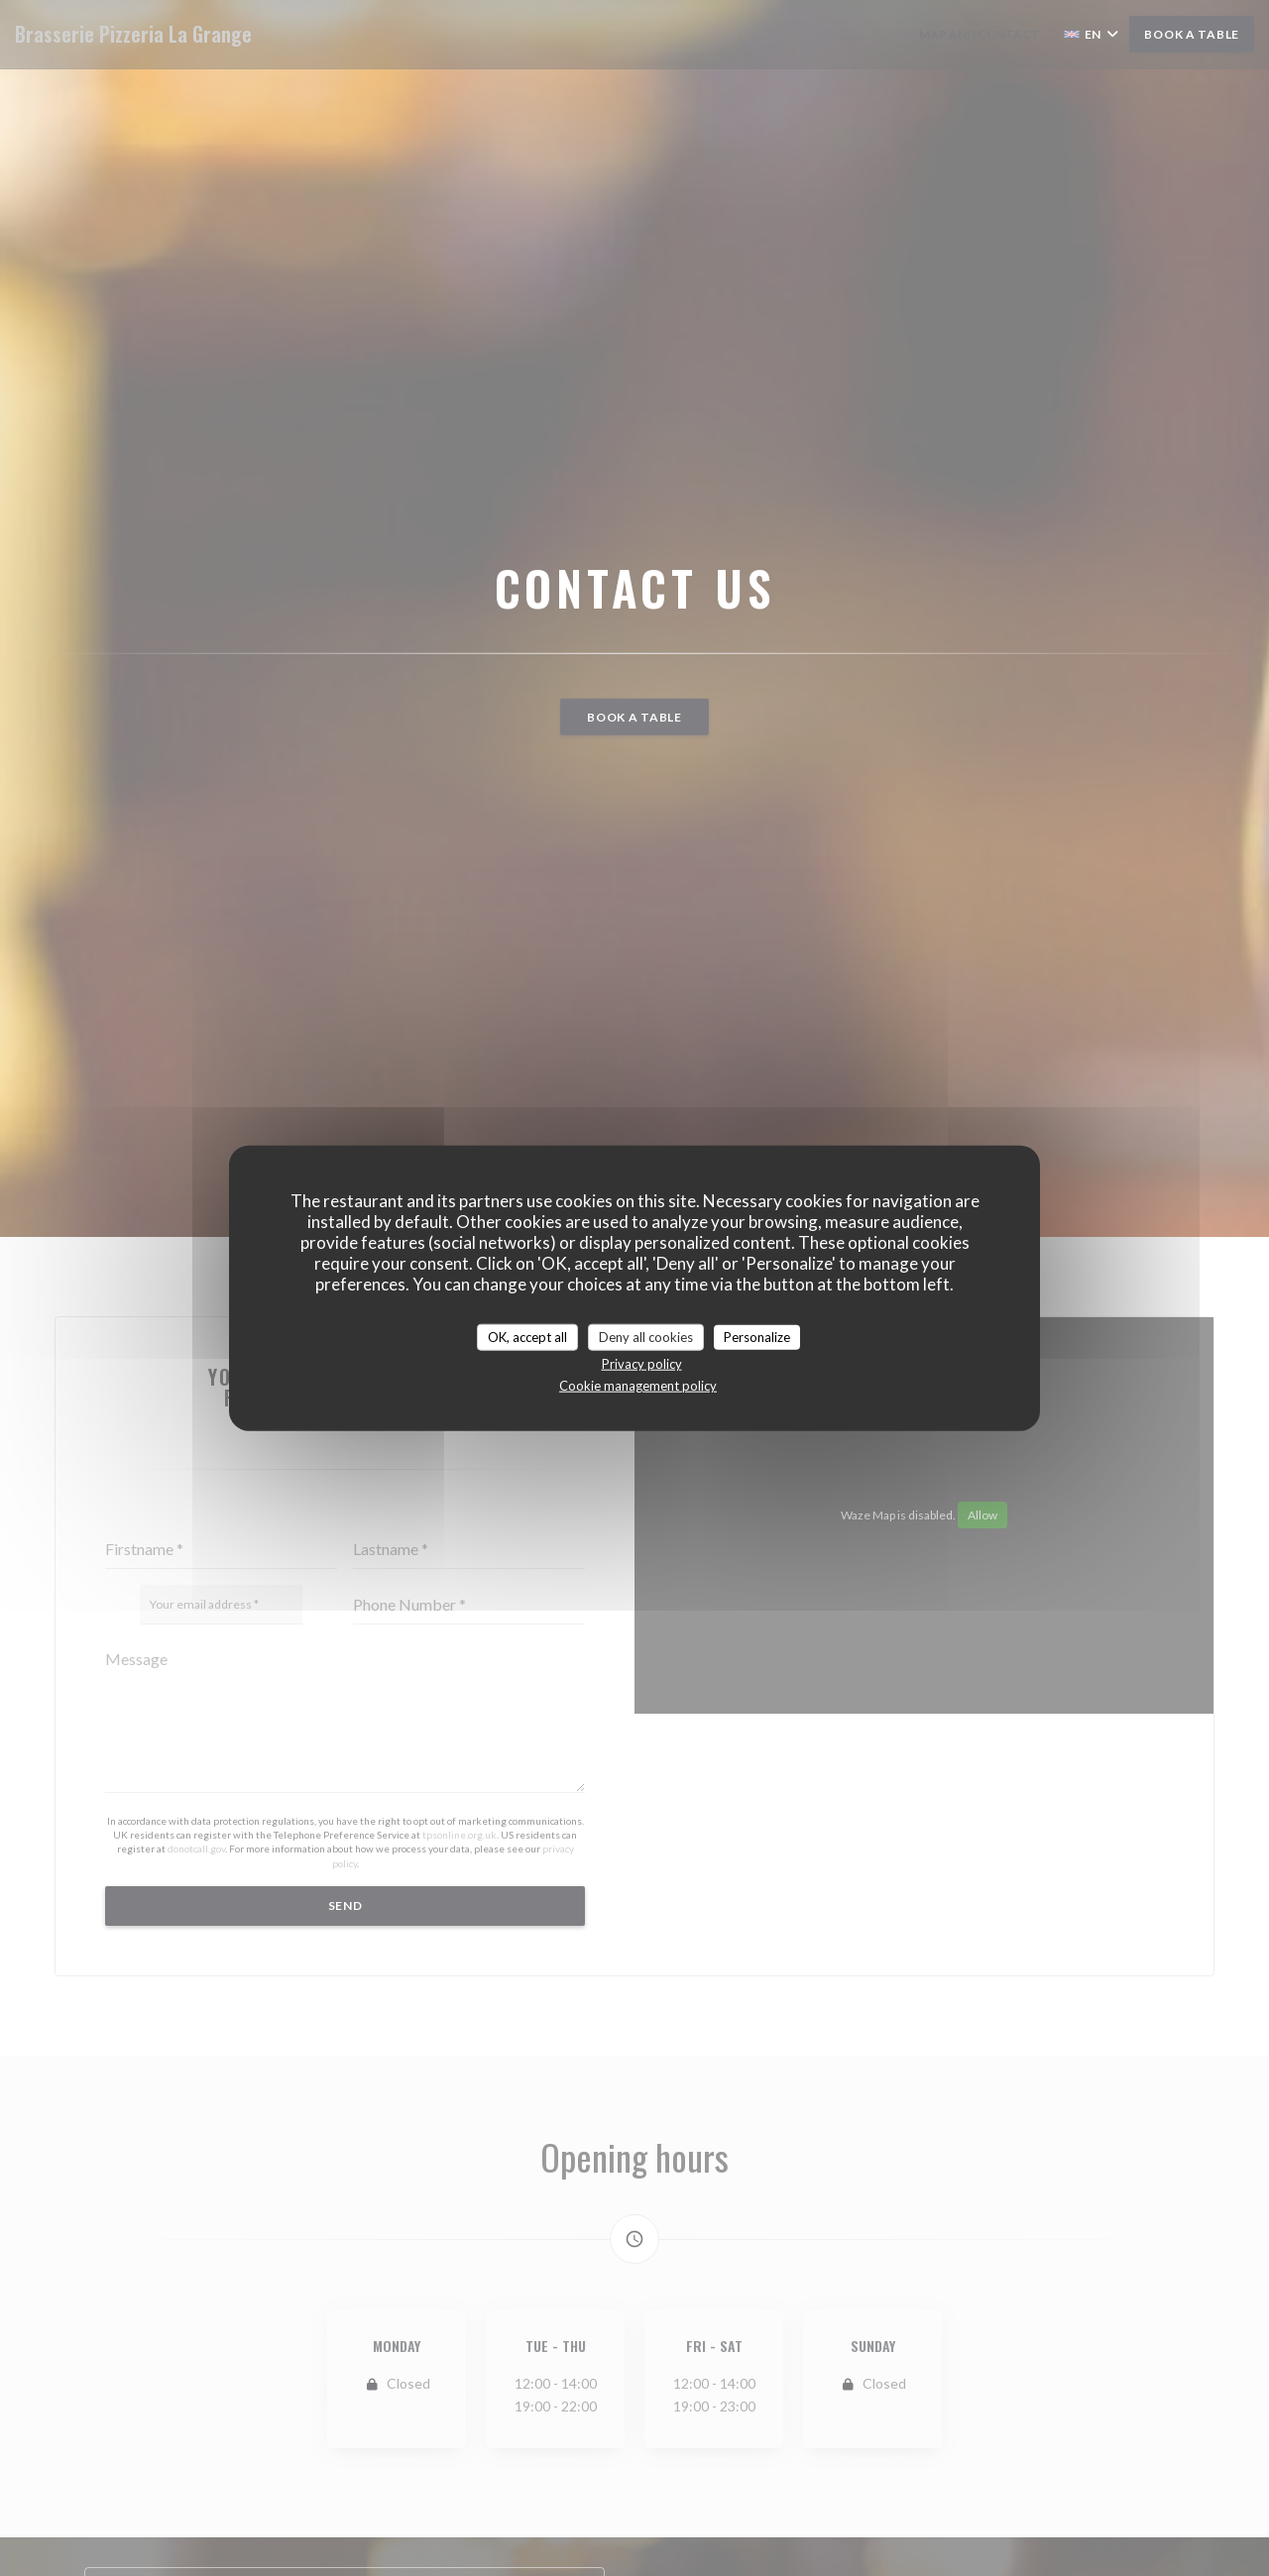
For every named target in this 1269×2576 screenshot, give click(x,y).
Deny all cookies (646, 1336)
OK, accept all (527, 1336)
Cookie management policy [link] (638, 1386)
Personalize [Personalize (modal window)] (757, 1336)
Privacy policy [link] (642, 1364)
